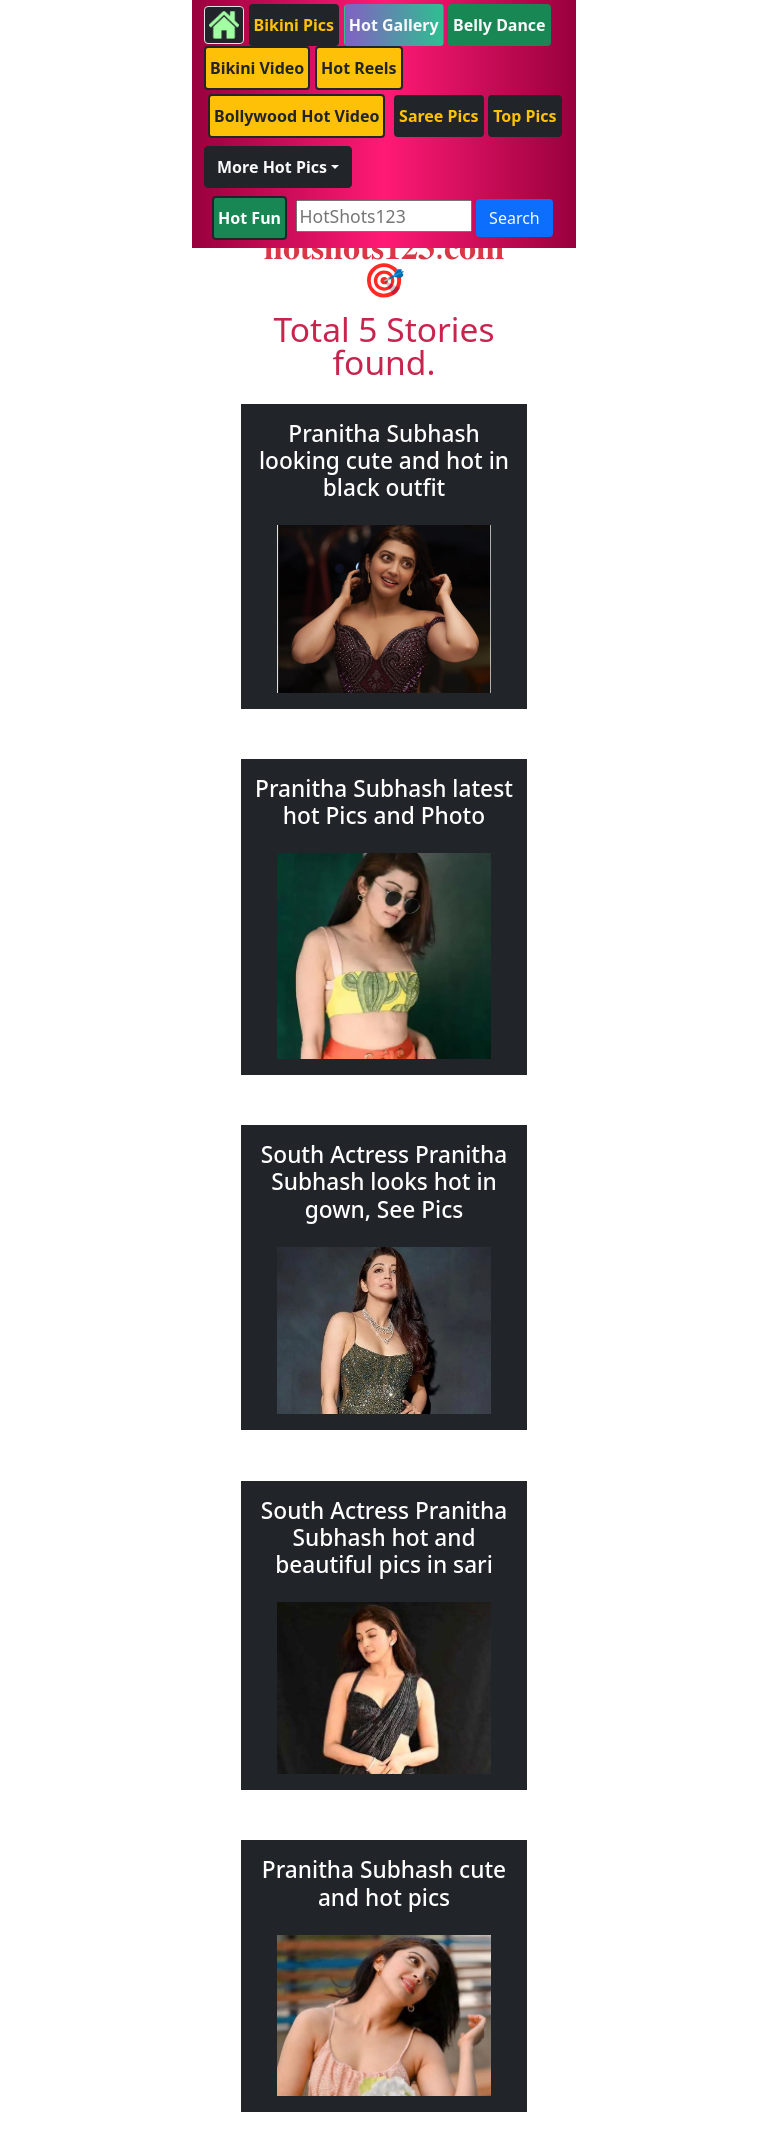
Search (514, 218)
